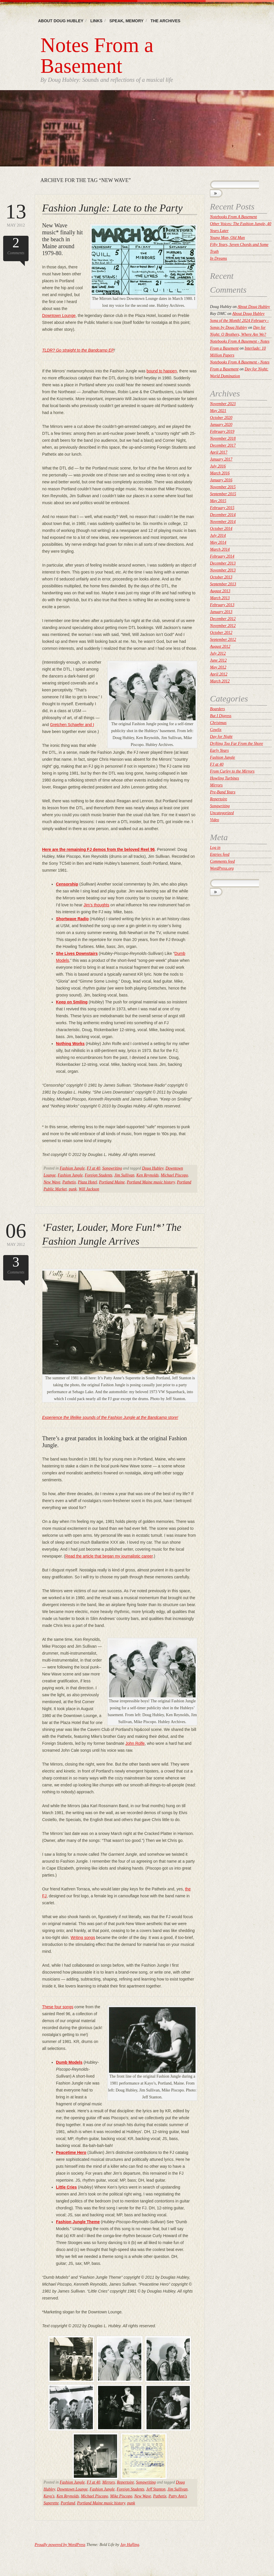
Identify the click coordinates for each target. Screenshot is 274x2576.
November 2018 (223, 438)
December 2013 (223, 563)
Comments (16, 245)
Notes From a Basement (96, 55)
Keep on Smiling (72, 1002)
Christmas (218, 723)
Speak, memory (126, 20)
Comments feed (222, 861)
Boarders (217, 709)
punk (72, 1189)
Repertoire (125, 2482)
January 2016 (221, 480)
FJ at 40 (93, 1168)
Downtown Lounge (59, 315)
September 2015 (223, 494)
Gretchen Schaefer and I (72, 724)
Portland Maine (112, 1182)
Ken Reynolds (147, 1175)
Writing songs (83, 1937)
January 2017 (221, 459)
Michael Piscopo (174, 1175)
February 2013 (222, 605)
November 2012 (223, 625)
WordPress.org (222, 868)
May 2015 (218, 501)
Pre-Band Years (222, 792)
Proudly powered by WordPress (60, 2544)
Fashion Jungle (72, 1168)
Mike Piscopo (121, 2496)
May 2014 (218, 542)
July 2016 (218, 466)
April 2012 (218, 674)
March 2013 (220, 598)
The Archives (166, 20)
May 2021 (218, 411)
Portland (68, 2503)
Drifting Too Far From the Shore (236, 743)
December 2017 (223, 445)
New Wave (52, 1182)
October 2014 (221, 528)
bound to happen (162, 371)
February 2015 (222, 508)
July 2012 (218, 653)
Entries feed (219, 854)
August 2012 (220, 646)
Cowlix (216, 729)
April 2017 (218, 452)
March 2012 (220, 681)
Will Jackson (89, 1189)
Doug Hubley (152, 1168)
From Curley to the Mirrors (232, 771)
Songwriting (112, 1168)
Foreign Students (98, 1175)
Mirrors (108, 2482)
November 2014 (223, 521)
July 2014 (218, 535)
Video (214, 820)
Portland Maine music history (151, 1182)
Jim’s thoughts (96, 905)
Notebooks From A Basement (233, 217)
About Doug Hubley (60, 20)
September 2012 (223, 639)
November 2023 (223, 404)
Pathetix (69, 1182)
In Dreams (218, 258)
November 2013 (223, 570)
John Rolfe (135, 1743)
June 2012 (218, 660)
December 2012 (223, 619)
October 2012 (221, 632)
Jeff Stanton (156, 2489)
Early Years (219, 750)
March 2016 (220, 473)
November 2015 (223, 487)
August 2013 (220, 591)
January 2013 (221, 612)
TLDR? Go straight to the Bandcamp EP (78, 350)
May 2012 (16, 214)
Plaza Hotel (87, 1182)
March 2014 (220, 549)
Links (96, 20)
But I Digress (220, 716)
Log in (215, 847)
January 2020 (221, 424)
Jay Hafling (129, 2544)
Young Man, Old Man (227, 237)
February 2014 (222, 556)
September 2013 (223, 584)
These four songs (57, 2007)
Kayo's (49, 2496)
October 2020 (221, 417)
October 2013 (221, 577)
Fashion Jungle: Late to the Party (112, 208)
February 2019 (222, 431)
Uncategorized (222, 813)
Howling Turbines (224, 778)
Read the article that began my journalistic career (109, 1556)
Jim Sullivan (124, 1175)
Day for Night (221, 736)
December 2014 (223, 515)
